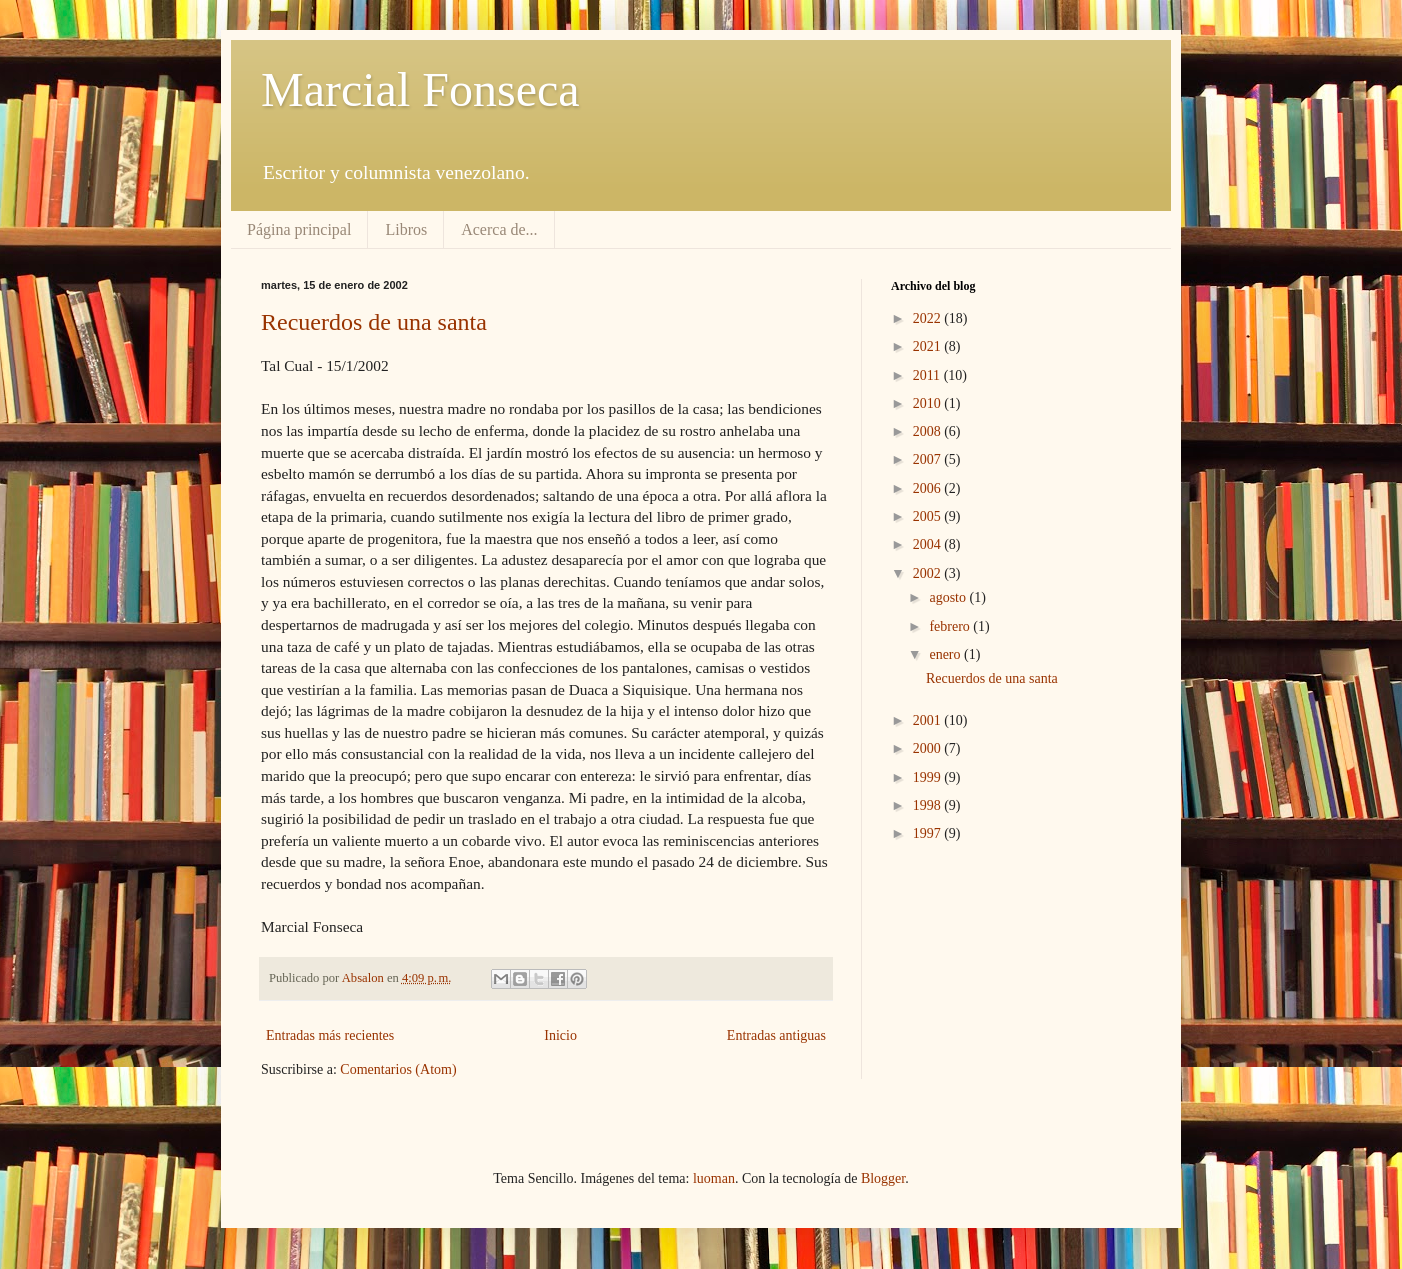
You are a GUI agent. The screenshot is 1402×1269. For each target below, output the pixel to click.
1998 (929, 805)
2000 (929, 748)
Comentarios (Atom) (398, 1069)
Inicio (560, 1035)
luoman (714, 1178)
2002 (929, 573)
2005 (929, 516)
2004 (929, 544)
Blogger (883, 1178)
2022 (929, 318)
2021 (929, 346)
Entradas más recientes (330, 1035)
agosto (949, 597)
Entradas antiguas (776, 1035)
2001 (929, 720)
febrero (951, 626)
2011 (928, 375)
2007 (929, 459)
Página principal (299, 229)
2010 (929, 403)
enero (946, 654)
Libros (406, 229)
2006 (929, 488)
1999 (929, 777)
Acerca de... (499, 229)
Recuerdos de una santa (374, 322)
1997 (929, 833)
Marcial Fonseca (420, 89)
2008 (929, 431)
